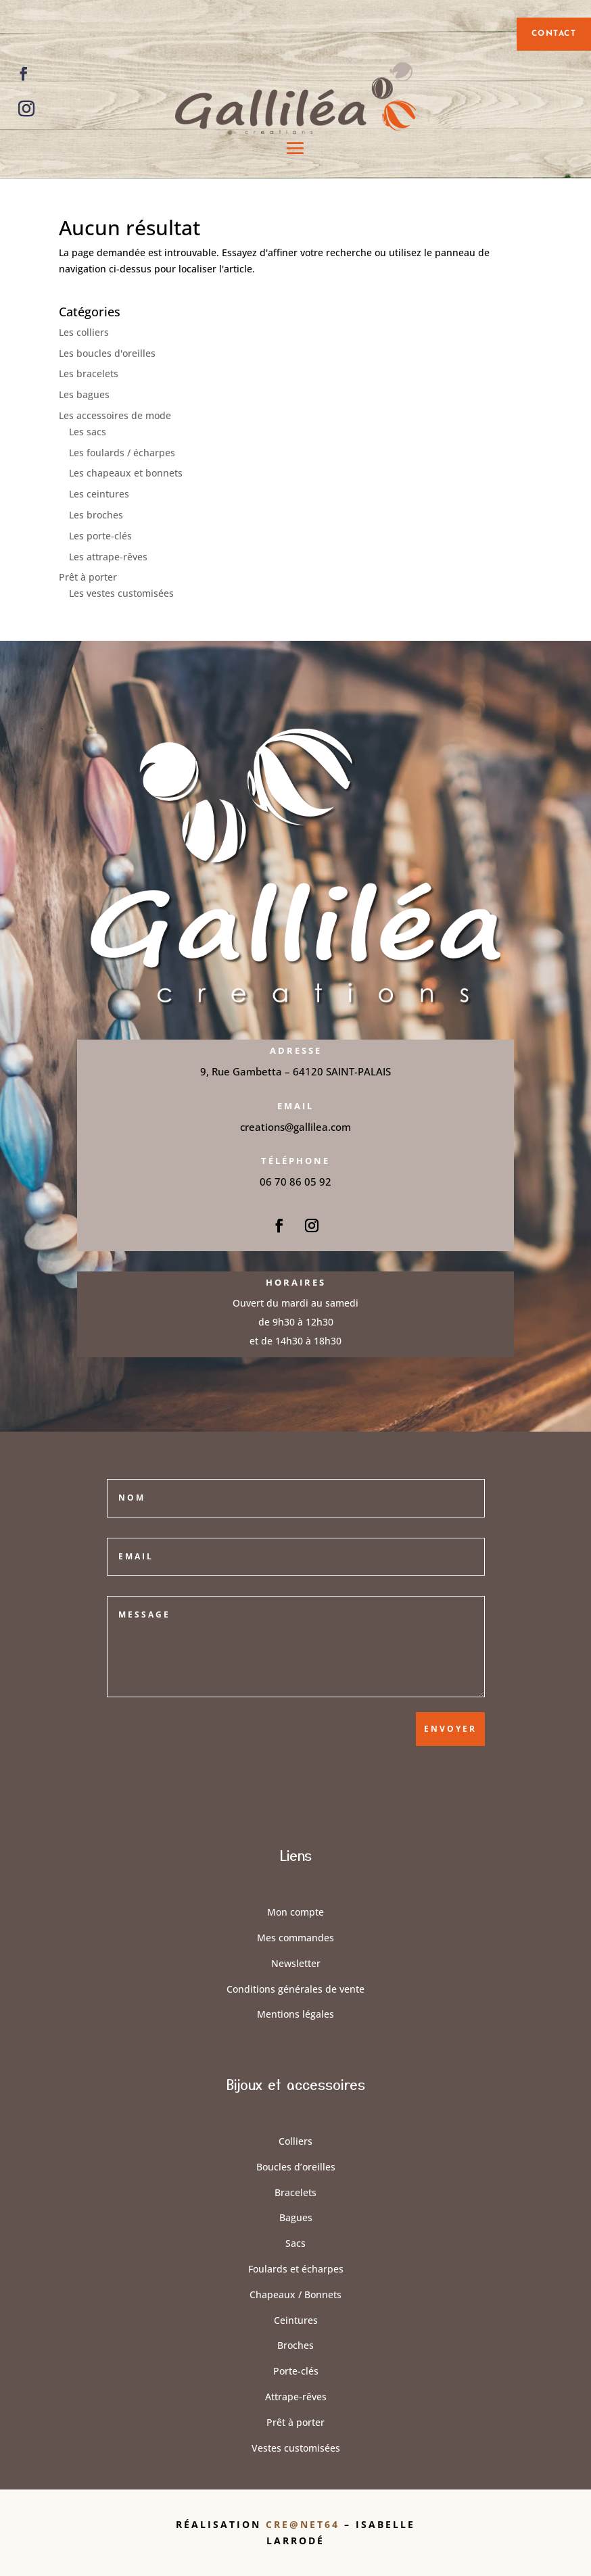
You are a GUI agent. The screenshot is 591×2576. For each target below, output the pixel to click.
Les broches (96, 514)
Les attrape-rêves (108, 556)
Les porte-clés (100, 535)
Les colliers (84, 332)
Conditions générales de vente (295, 1989)
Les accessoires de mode (115, 415)
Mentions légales (295, 2014)
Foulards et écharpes (296, 2268)
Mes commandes (295, 1937)
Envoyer (450, 1728)
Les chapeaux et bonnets (126, 472)
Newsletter (296, 1963)
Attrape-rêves (296, 2396)
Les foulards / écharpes (122, 452)
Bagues (295, 2217)
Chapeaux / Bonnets (295, 2294)
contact (554, 34)
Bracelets (295, 2192)
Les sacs (87, 431)
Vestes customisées (296, 2447)
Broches (295, 2345)
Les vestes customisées (121, 593)
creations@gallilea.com (295, 1127)
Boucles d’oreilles (295, 2166)
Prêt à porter (88, 576)
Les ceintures (99, 493)
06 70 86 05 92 (295, 1181)
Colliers (295, 2141)
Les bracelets (88, 373)
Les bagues (84, 394)
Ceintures (296, 2320)
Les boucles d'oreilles (107, 353)
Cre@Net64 (305, 2524)
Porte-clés (295, 2370)
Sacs (295, 2243)
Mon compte (295, 1911)
